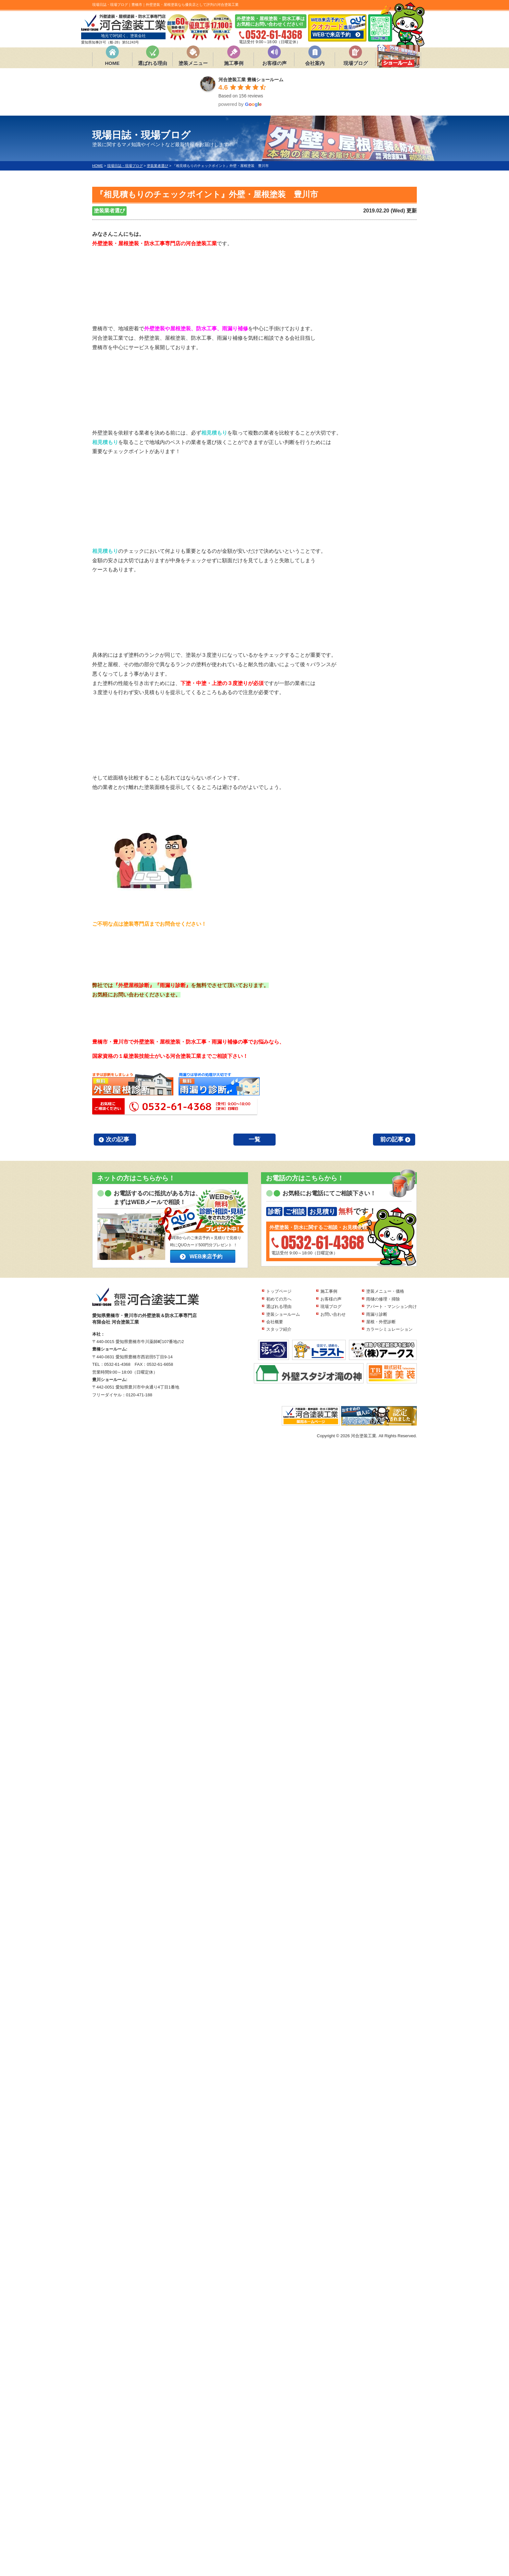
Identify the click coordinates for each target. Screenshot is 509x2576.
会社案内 (315, 63)
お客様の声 (274, 63)
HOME (112, 63)
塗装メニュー (193, 63)
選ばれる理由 (152, 63)
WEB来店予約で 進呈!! (337, 28)
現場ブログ (355, 63)
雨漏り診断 (376, 1314)
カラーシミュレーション (389, 1329)
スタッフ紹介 (279, 1329)
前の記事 (391, 1139)
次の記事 (117, 1139)
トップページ (279, 1291)
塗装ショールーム (283, 1314)
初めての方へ (279, 1299)
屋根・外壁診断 (381, 1321)
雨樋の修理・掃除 (383, 1299)
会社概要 (274, 1321)
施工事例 (233, 63)
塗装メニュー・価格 (385, 1291)
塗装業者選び (109, 210)
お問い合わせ (333, 1314)
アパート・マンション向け (391, 1306)
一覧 (254, 1139)
